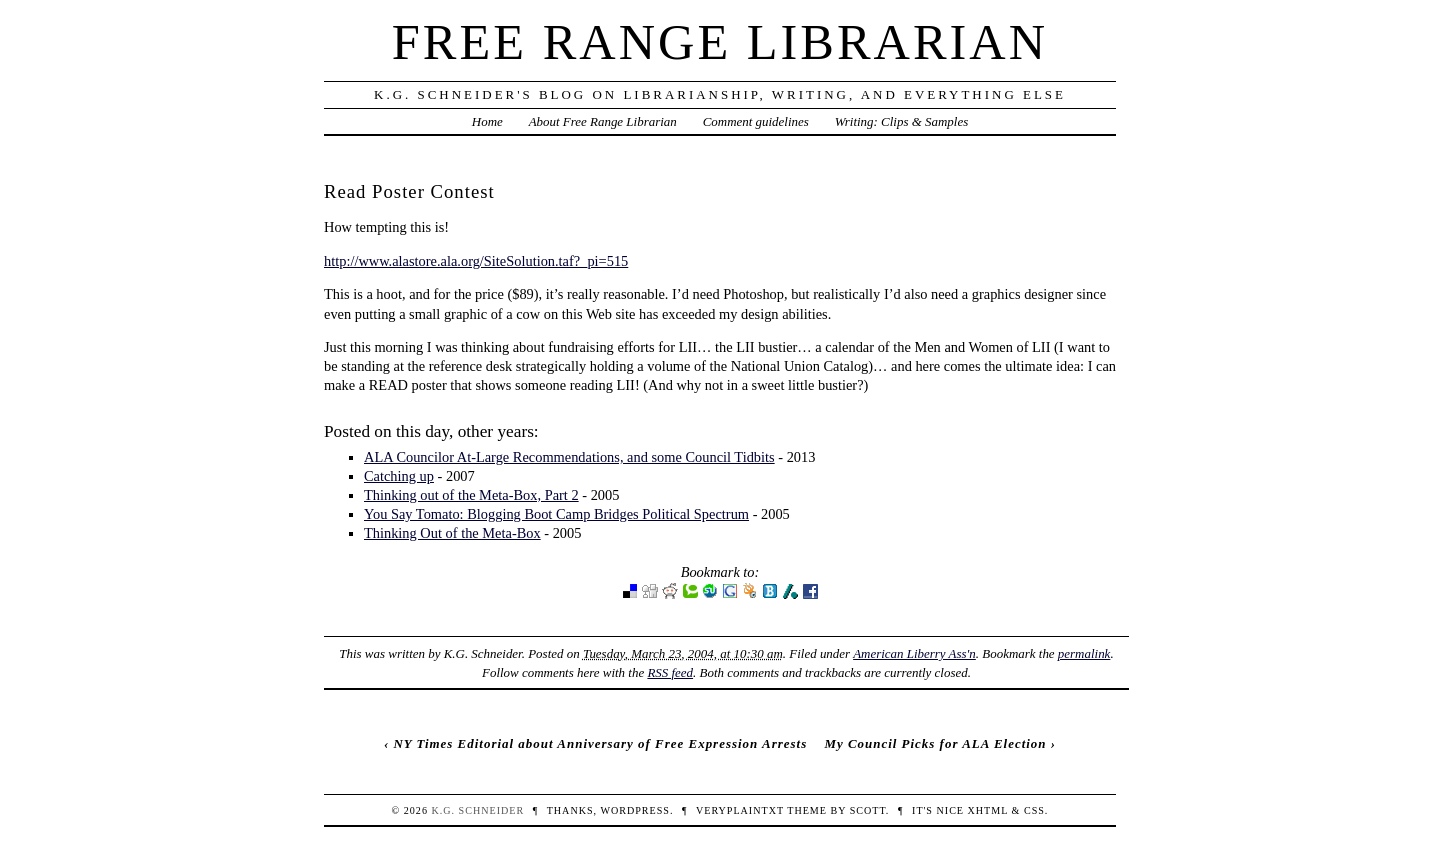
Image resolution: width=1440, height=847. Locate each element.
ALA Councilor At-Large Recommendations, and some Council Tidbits (569, 457)
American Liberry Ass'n (914, 653)
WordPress (634, 810)
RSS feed (670, 672)
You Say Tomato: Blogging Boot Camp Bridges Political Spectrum (556, 514)
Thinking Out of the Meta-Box (452, 533)
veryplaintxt (740, 810)
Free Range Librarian (720, 42)
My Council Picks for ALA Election (935, 743)
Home (487, 121)
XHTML (988, 810)
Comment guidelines (756, 121)
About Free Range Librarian (603, 121)
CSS (1034, 810)
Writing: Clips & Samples (902, 121)
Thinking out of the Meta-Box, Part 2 (471, 495)
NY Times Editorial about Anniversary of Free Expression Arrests (600, 743)
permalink (1084, 653)
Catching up (399, 476)
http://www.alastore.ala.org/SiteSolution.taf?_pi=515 (476, 261)
